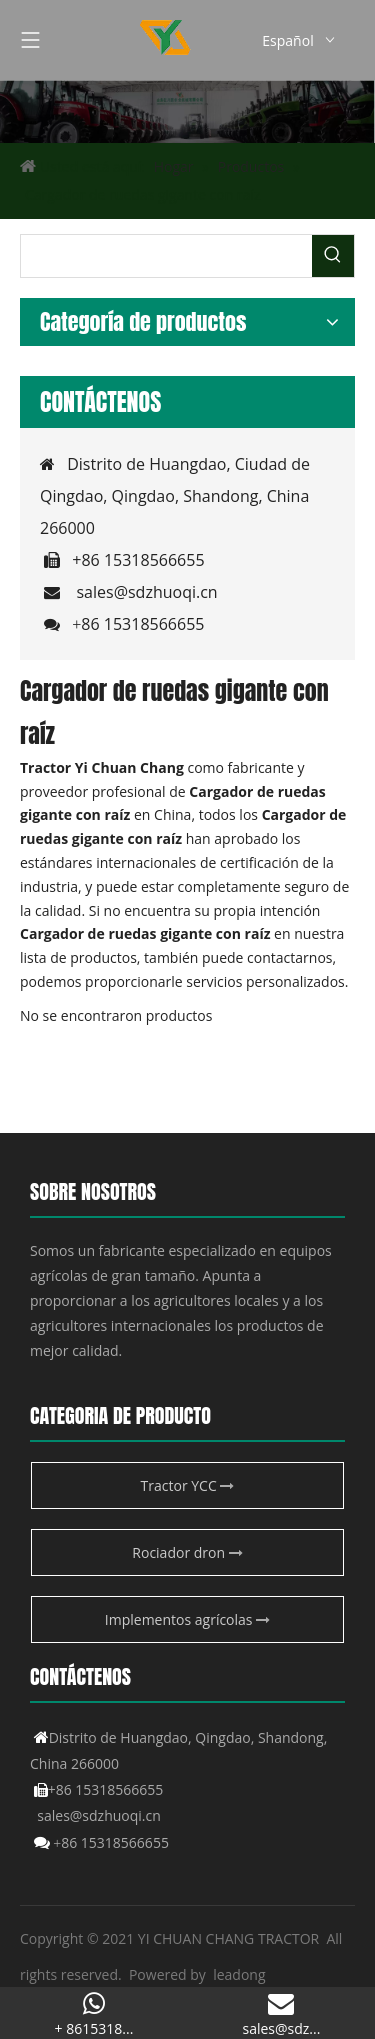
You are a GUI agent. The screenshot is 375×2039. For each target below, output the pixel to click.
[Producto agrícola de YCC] (187, 111)
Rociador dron (187, 1552)
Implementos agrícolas (187, 1619)
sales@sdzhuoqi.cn (146, 592)
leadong (239, 1974)
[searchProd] (166, 256)
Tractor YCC (188, 1485)
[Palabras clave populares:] (333, 256)
